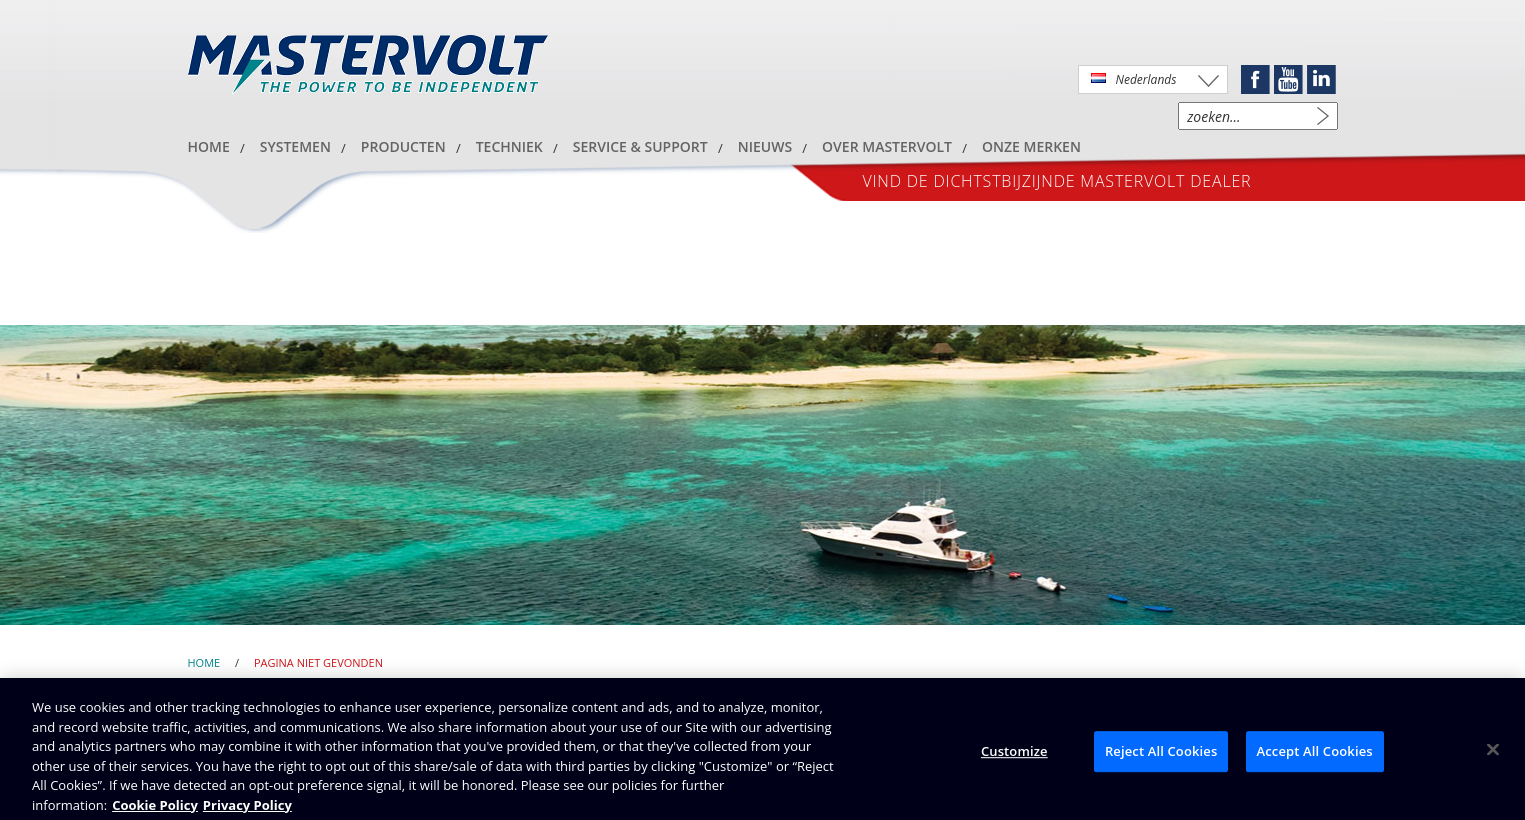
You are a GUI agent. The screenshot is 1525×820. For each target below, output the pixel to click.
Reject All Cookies (1161, 756)
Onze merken (1031, 146)
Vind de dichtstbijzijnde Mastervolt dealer (1057, 181)
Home (204, 662)
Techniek (509, 146)
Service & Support (640, 146)
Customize (1014, 756)
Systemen (295, 146)
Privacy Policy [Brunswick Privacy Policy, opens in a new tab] (247, 810)
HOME (209, 146)
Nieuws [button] (765, 146)
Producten (403, 146)
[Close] (1493, 754)
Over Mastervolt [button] (887, 146)
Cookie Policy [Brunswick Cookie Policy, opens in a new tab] (155, 810)
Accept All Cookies (1315, 756)
